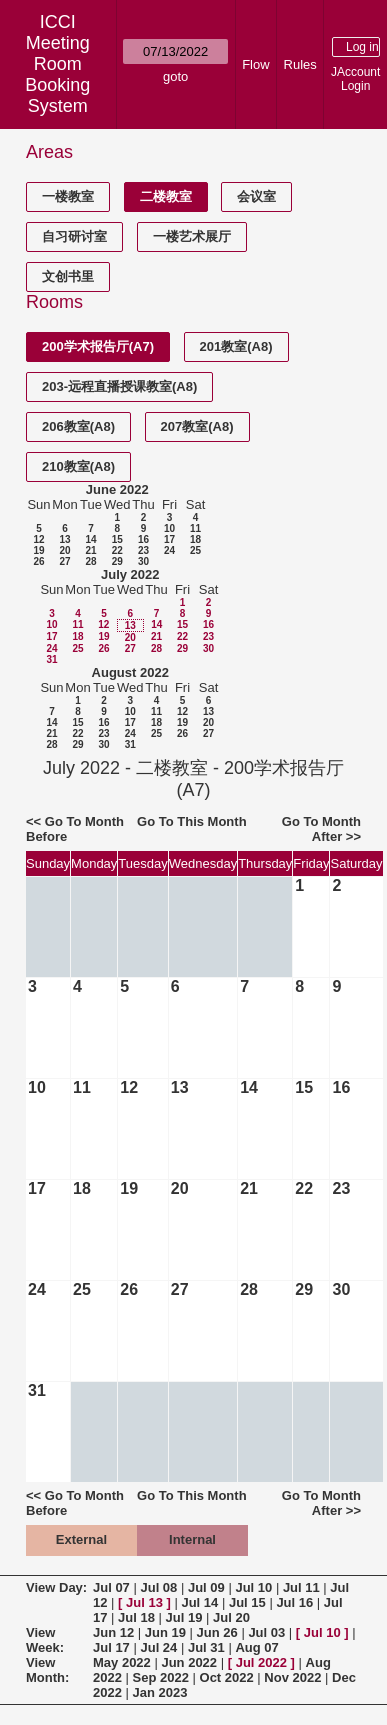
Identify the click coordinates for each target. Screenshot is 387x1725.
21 (90, 550)
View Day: (56, 1587)
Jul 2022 (261, 1662)
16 (143, 539)
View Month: (47, 1670)
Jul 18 (136, 1617)
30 (143, 561)
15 (117, 539)
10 (169, 528)
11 (195, 528)
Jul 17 (111, 1647)
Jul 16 (294, 1602)
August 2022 (130, 672)
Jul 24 (158, 1647)
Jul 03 (266, 1632)
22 (117, 550)
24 (169, 550)
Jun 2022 (189, 1662)
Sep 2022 (161, 1677)
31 (51, 659)
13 (64, 539)
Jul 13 (144, 1602)
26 (38, 561)
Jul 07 (111, 1587)
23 (143, 550)
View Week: (45, 1640)
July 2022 (130, 574)
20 (64, 550)
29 (117, 561)
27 (64, 561)
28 (90, 561)
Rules (300, 64)
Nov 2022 (292, 1677)
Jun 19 (165, 1632)
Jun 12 (113, 1632)
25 (195, 550)
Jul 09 (206, 1587)
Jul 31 (206, 1647)
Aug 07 (256, 1647)
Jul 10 (253, 1587)
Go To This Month (192, 821)
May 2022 (122, 1662)
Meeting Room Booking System (57, 74)
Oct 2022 (227, 1677)
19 (38, 550)
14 (90, 539)
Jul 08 (158, 1587)
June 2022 (117, 489)
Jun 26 (217, 1632)
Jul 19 (184, 1617)
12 (38, 539)
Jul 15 (247, 1602)
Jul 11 (301, 1587)
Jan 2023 (160, 1692)
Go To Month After (321, 829)
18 (195, 539)
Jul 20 (231, 1617)
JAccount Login (355, 79)
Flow (255, 64)
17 (169, 539)
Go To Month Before (75, 829)
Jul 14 (199, 1602)
